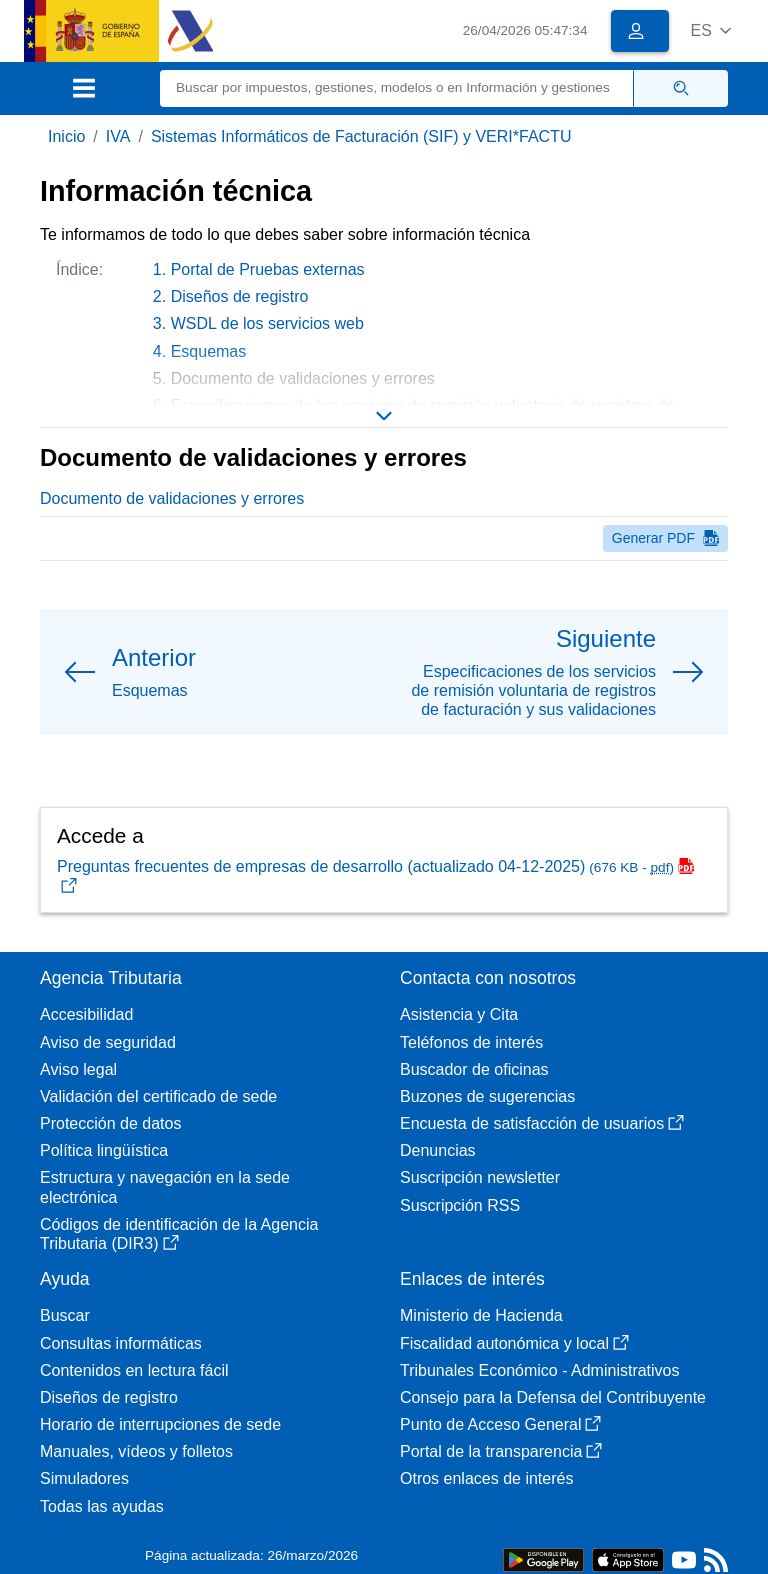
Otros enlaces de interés (486, 1478)
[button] (710, 30)
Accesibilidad (86, 1014)
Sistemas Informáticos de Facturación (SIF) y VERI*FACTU (361, 136)
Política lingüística (104, 1150)
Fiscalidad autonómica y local (514, 1343)
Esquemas (209, 351)
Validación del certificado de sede (158, 1096)
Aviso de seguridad (108, 1042)
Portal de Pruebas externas (268, 269)
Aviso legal (78, 1069)
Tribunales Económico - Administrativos (540, 1370)
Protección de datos (110, 1123)
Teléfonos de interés (471, 1042)
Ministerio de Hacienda (481, 1315)
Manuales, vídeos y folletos (136, 1451)
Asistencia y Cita (459, 1014)
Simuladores (84, 1478)
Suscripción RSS (460, 1205)
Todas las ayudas (102, 1506)
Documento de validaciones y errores (172, 498)
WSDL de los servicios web (267, 323)
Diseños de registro (240, 296)
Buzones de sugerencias (487, 1096)
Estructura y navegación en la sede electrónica (165, 1187)
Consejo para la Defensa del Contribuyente (553, 1397)
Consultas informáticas (121, 1343)
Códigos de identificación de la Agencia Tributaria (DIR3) (179, 1234)
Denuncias (438, 1150)
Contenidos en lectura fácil (134, 1370)
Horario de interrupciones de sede (160, 1424)
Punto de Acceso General (500, 1424)
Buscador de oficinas (474, 1069)
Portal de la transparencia (501, 1451)
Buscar (65, 1315)
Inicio (66, 136)
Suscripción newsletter (480, 1177)
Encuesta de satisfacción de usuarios (542, 1123)
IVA (118, 136)
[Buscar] (397, 88)
